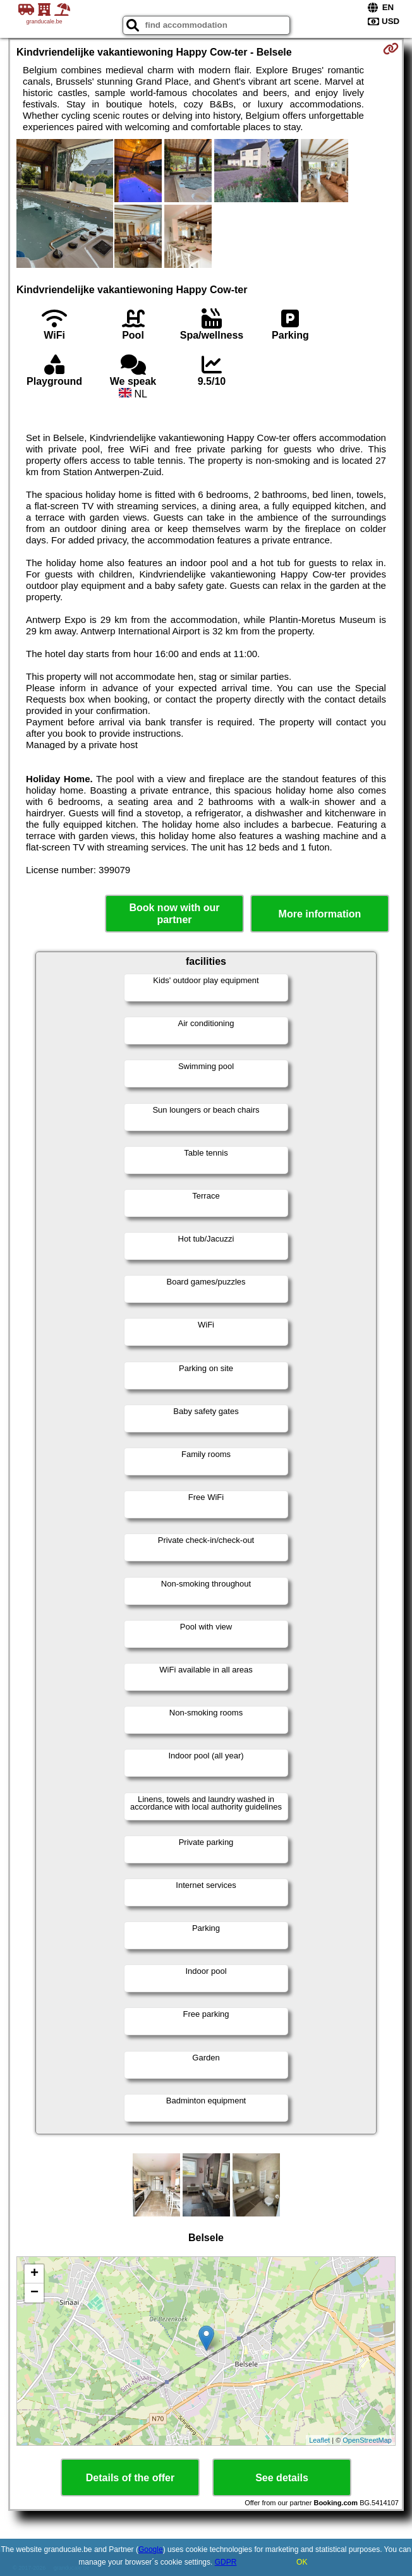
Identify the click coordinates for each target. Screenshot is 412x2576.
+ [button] (34, 2274)
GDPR (226, 2562)
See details (281, 2477)
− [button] (34, 2292)
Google (150, 2549)
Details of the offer (130, 2477)
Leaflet (319, 2440)
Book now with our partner (174, 913)
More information (320, 914)
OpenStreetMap (367, 2440)
